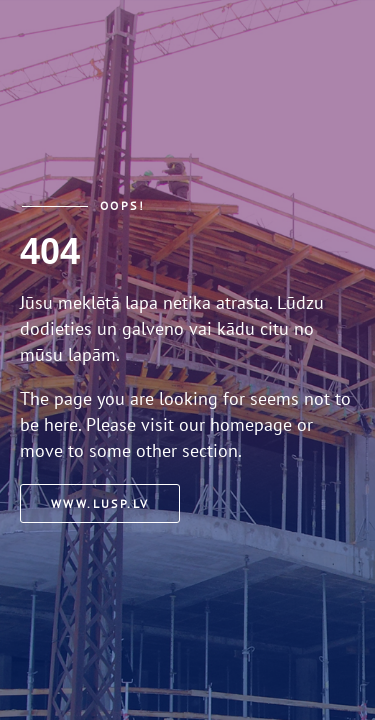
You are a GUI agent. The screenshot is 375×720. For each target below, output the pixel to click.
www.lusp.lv (100, 503)
